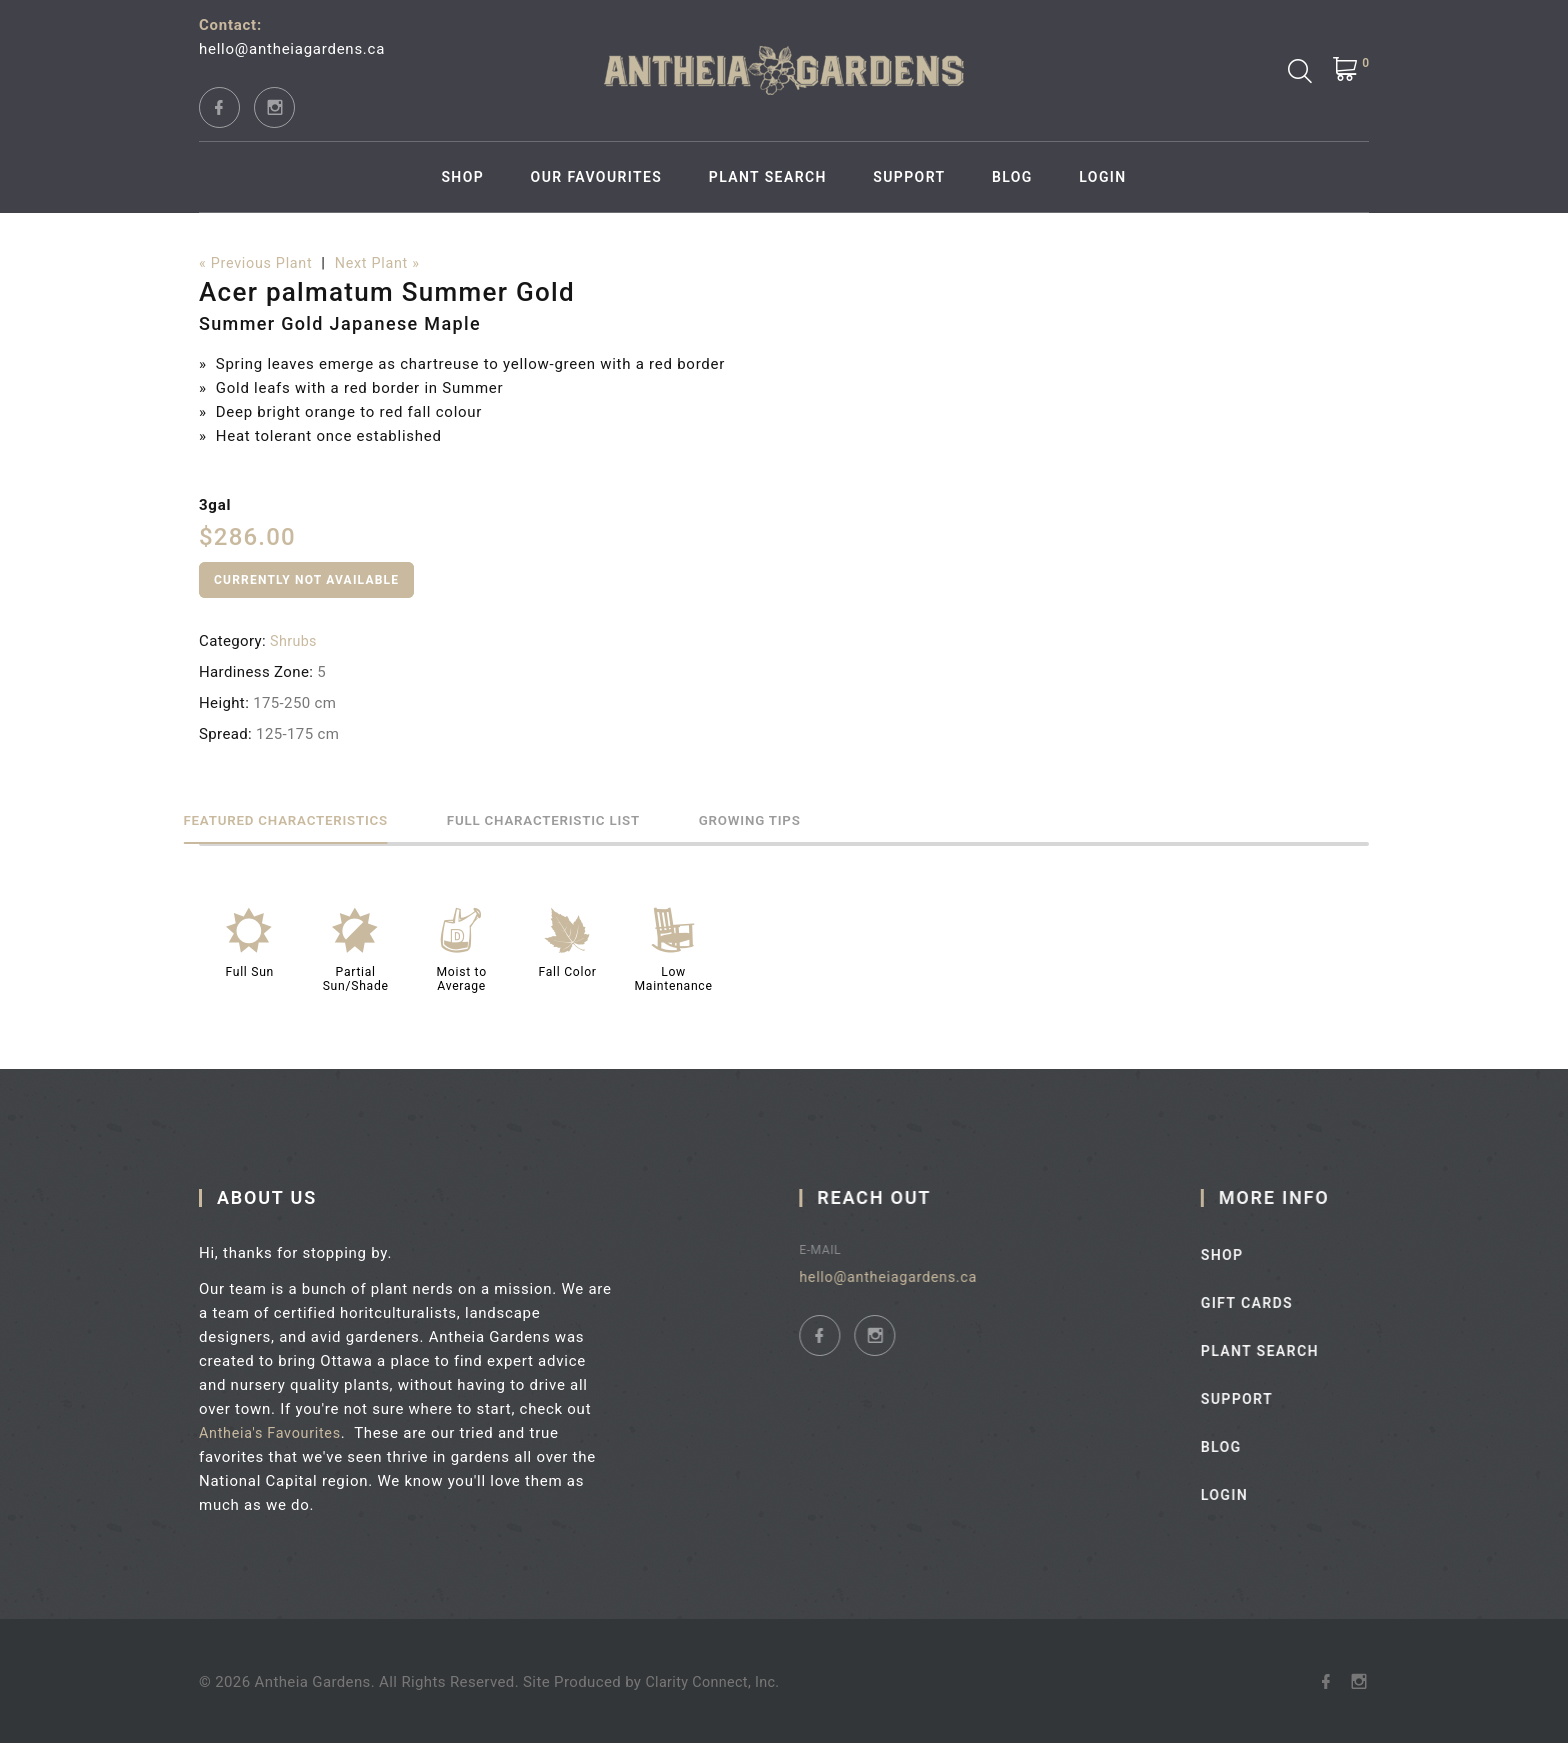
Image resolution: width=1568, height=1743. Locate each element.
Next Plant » (384, 264)
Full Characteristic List (613, 818)
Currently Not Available (306, 580)
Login (1102, 177)
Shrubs (294, 641)
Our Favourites (597, 177)
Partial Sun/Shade (355, 978)
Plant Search (768, 177)
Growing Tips (863, 818)
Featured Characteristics (309, 818)
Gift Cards (1280, 1302)
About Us (279, 1196)
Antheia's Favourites (285, 1432)
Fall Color (567, 971)
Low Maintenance (674, 978)
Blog (1012, 177)
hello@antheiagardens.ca (292, 49)
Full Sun (249, 971)
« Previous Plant (258, 264)
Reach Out (897, 1196)
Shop (462, 177)
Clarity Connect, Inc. (715, 1681)
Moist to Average (461, 978)
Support (909, 177)
